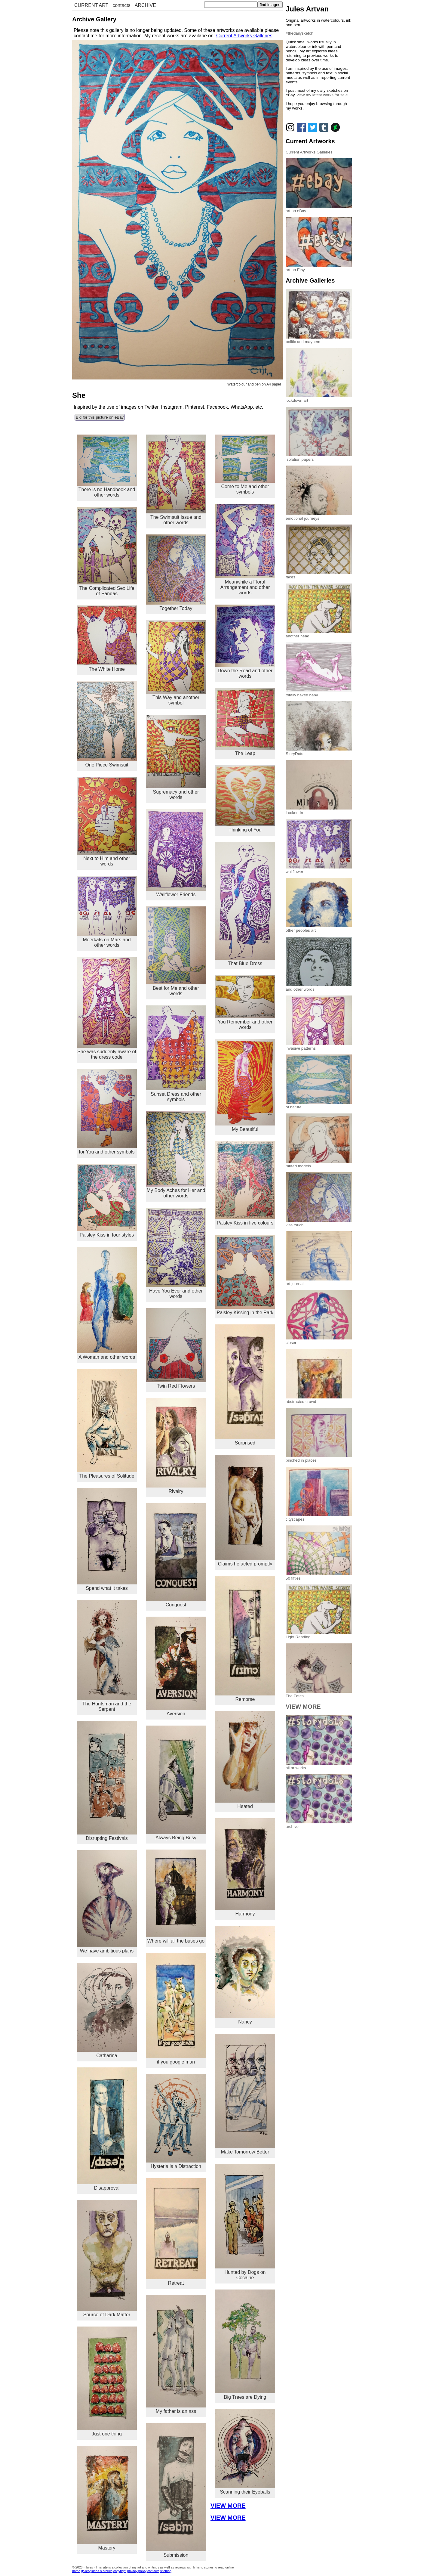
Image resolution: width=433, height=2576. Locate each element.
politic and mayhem (319, 339)
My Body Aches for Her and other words (176, 1154)
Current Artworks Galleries (244, 35)
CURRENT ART (91, 5)
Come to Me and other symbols (245, 465)
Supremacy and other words (176, 757)
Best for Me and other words (176, 951)
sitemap (165, 2571)
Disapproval (107, 2128)
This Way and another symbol (176, 662)
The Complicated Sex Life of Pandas (107, 551)
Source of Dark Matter (107, 2258)
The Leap (245, 722)
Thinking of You (245, 798)
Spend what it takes (107, 1539)
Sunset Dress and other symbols (176, 1053)
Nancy (245, 1975)
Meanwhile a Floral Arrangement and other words (245, 549)
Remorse (245, 1639)
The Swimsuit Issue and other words (176, 480)
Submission (176, 2490)
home (76, 2571)
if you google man (176, 2009)
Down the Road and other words (245, 642)
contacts (121, 5)
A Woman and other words (107, 1303)
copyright (119, 2571)
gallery (86, 2571)
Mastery (107, 2498)
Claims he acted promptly (245, 1510)
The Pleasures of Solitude (107, 1423)
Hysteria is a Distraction (176, 2121)
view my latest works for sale (322, 95)
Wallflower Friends (176, 853)
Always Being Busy (176, 1783)
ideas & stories (101, 2571)
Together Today (176, 572)
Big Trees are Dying (245, 2345)
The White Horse (107, 638)
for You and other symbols (107, 1111)
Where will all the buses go (176, 1896)
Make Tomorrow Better (245, 2094)
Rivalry (176, 1446)
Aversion (176, 1667)
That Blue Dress (245, 904)
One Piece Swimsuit (107, 724)
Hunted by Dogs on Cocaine (245, 2222)
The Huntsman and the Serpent (107, 1656)
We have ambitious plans (107, 1901)
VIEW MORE (228, 2505)
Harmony (245, 1867)
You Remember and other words (245, 1002)
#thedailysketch (299, 33)
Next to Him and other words (107, 821)
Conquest (176, 1555)
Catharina (107, 2010)
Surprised (245, 1384)
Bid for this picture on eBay (100, 417)
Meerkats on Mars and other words (107, 912)
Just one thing (107, 2381)
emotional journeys (319, 516)
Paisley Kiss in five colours (245, 1183)
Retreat (176, 2232)
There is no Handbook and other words (107, 466)
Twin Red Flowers (176, 1348)
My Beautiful (245, 1085)
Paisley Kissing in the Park (245, 1275)
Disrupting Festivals (107, 1781)
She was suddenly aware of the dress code (107, 1008)
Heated (245, 1760)
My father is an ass (176, 2354)
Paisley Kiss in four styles (107, 1200)
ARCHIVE (145, 5)
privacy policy (136, 2571)
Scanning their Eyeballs (245, 2451)
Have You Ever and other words (176, 1253)
